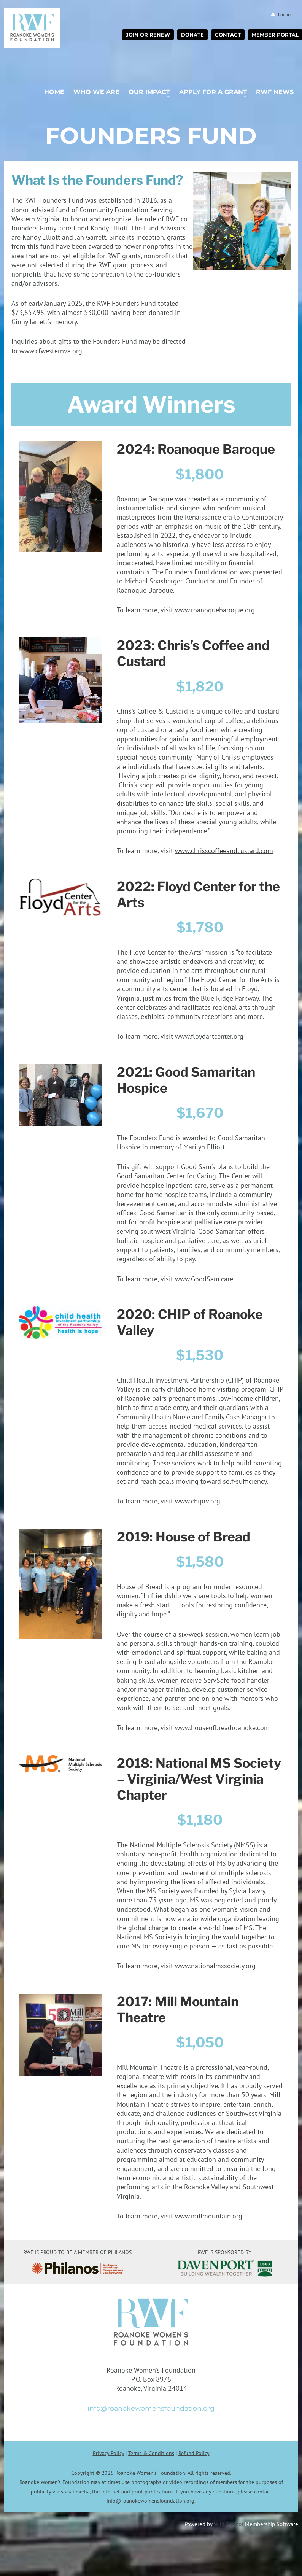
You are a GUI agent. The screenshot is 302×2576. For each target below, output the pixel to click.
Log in (284, 14)
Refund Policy (194, 2453)
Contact (228, 35)
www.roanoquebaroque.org (215, 609)
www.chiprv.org (197, 1501)
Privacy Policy (108, 2453)
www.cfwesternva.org (50, 350)
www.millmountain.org (208, 2216)
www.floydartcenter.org (209, 1036)
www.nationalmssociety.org (215, 1965)
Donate (192, 35)
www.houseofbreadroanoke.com (222, 1727)
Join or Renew (148, 35)
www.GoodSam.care (204, 1278)
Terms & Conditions (151, 2453)
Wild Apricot (228, 2524)
